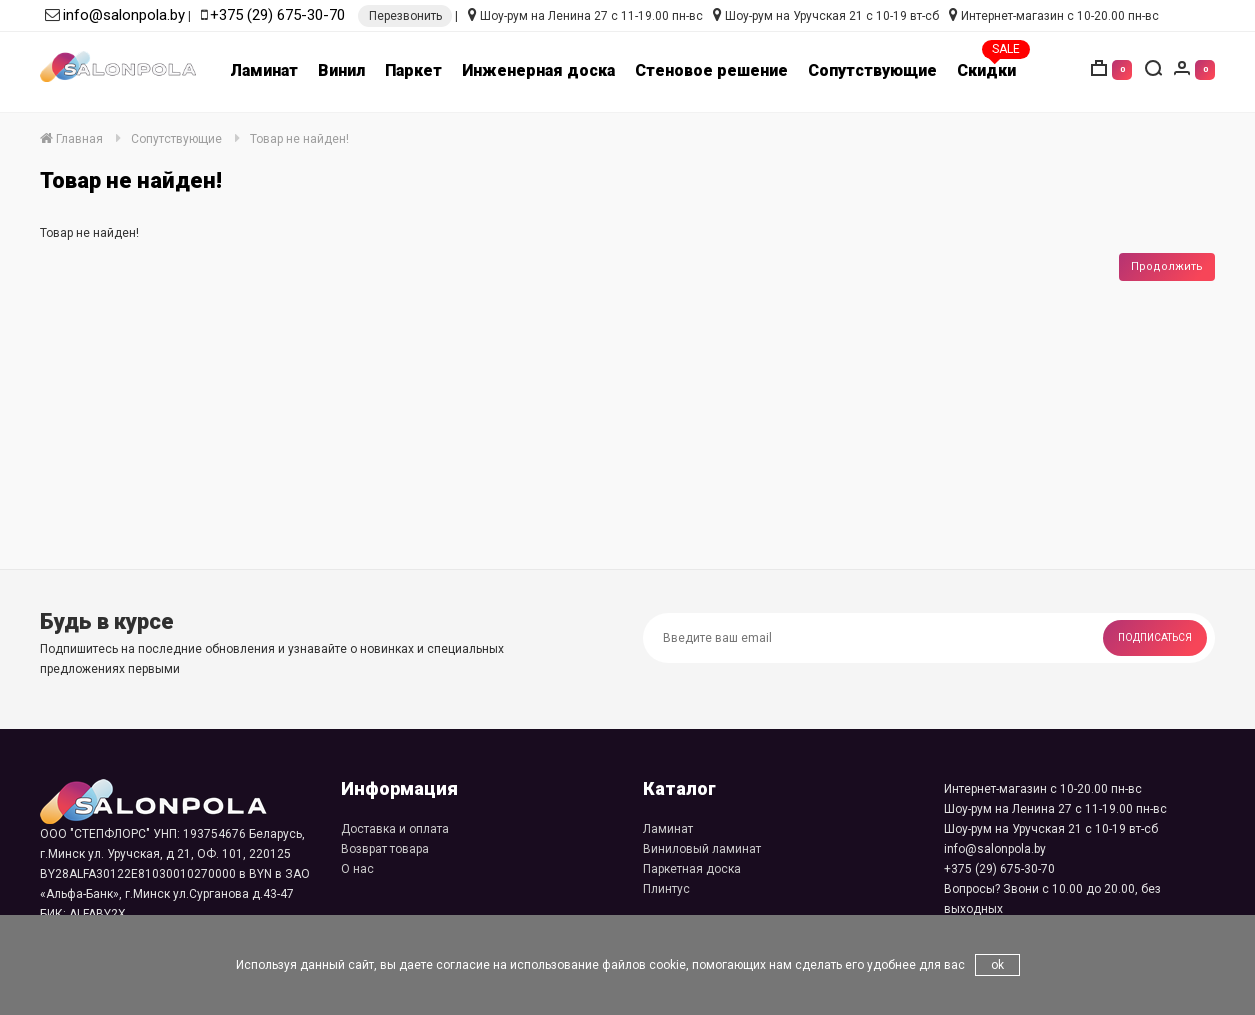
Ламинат (264, 70)
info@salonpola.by (124, 15)
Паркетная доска (692, 869)
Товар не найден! (299, 139)
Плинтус (666, 889)
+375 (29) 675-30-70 (277, 15)
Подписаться (1155, 637)
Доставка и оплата (395, 829)
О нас (357, 869)
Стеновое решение (711, 70)
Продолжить (1167, 266)
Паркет (413, 70)
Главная (71, 139)
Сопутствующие (872, 70)
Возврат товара (385, 849)
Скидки (986, 70)
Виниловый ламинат (702, 849)
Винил (341, 70)
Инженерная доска (538, 70)
